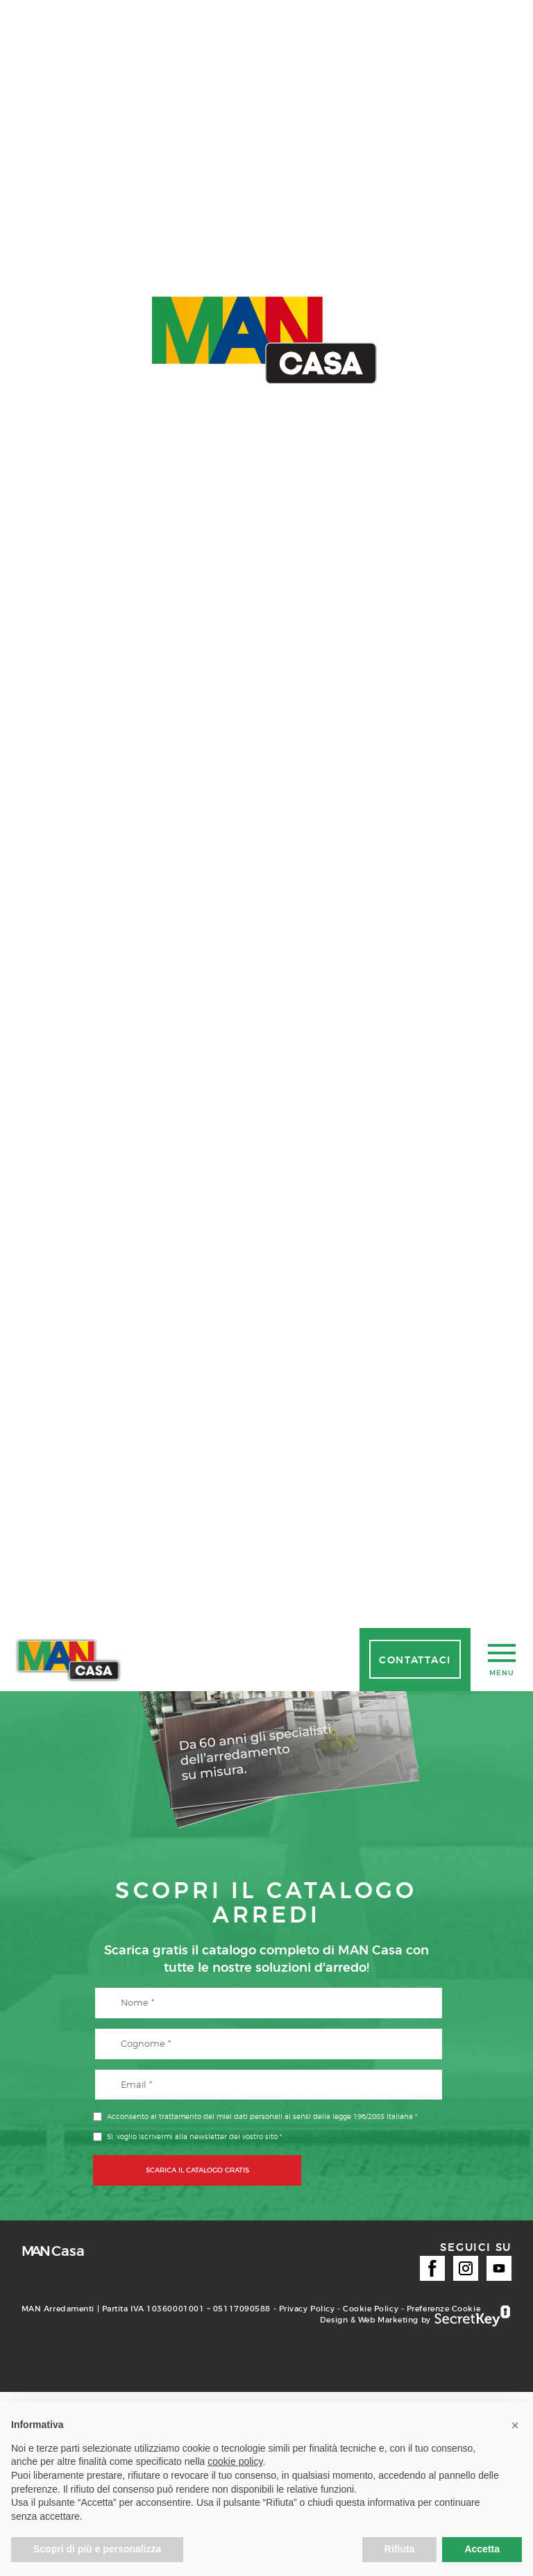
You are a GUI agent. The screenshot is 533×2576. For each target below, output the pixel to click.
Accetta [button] (482, 2548)
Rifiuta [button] (399, 2548)
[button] (515, 2425)
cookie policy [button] (235, 2461)
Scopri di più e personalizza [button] (97, 2548)
